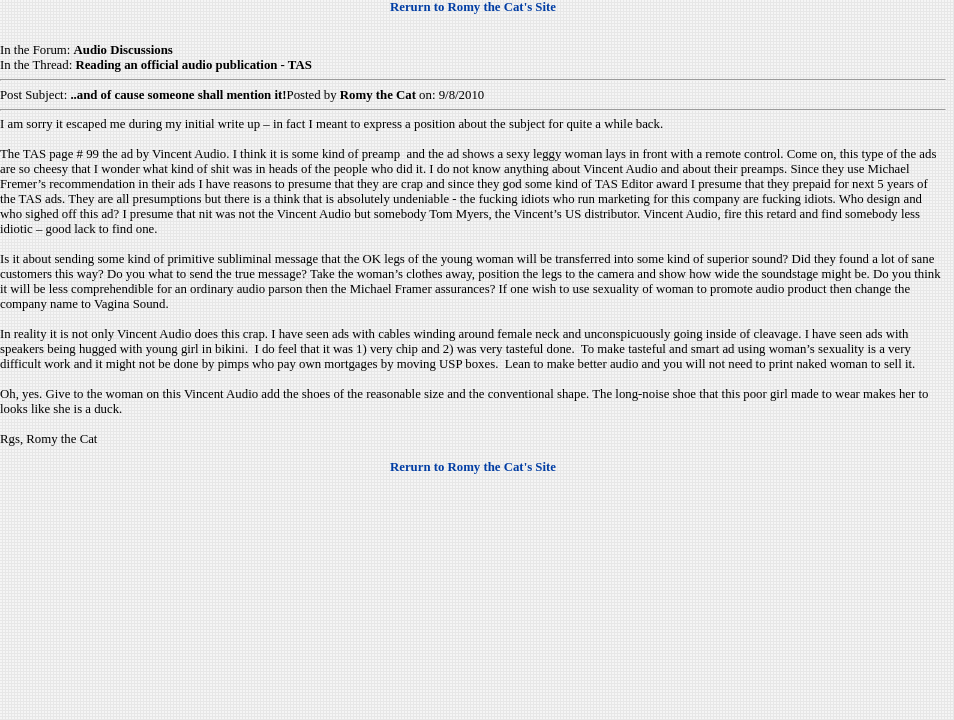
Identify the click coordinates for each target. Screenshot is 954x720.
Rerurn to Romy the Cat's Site (473, 7)
